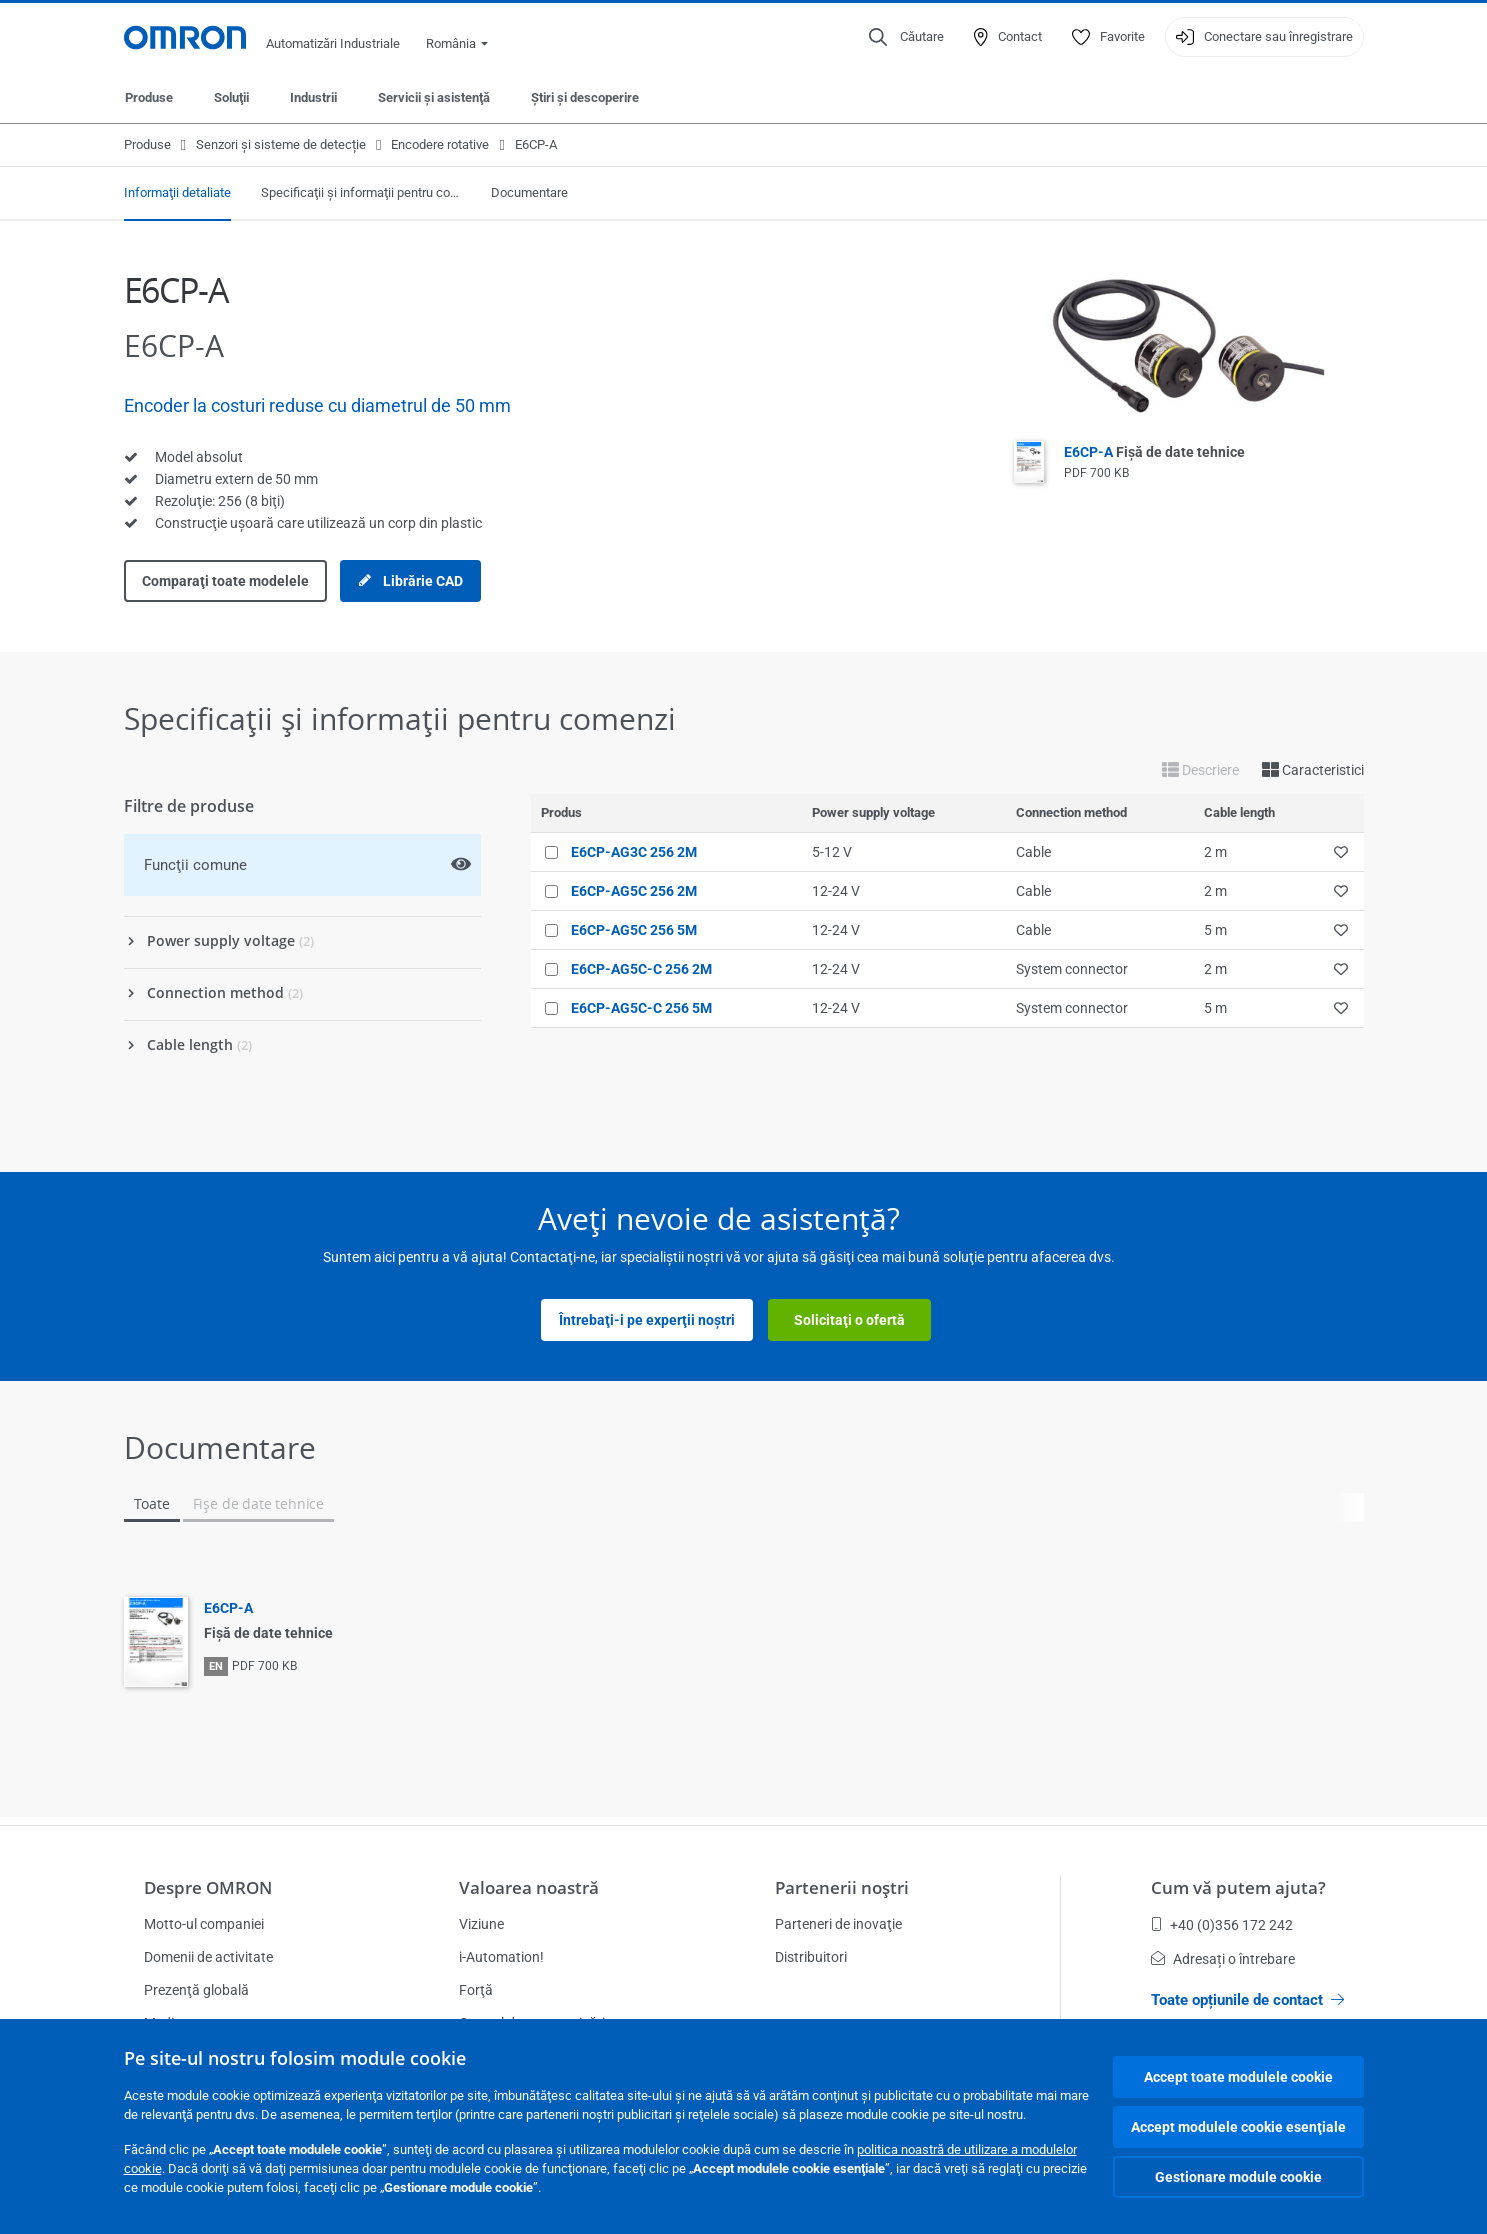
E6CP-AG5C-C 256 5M (641, 1008)
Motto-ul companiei (204, 1924)
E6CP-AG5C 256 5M (634, 930)
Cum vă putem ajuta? (1238, 1887)
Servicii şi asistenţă (434, 97)
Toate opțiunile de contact (1247, 2000)
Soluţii (231, 97)
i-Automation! (501, 1957)
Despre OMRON (208, 1887)
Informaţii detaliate (177, 192)
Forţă (476, 1990)
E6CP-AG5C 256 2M (634, 891)
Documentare (529, 192)
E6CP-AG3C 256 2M (634, 852)
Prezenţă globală (196, 1990)
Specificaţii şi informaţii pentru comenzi (361, 192)
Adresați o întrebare (1223, 1959)
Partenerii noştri (842, 1887)
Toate (152, 1503)
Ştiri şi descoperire (585, 97)
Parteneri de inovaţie (838, 1924)
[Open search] (906, 37)
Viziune (481, 1924)
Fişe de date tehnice (258, 1503)
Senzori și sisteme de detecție (281, 144)
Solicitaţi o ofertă (849, 1320)
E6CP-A (1154, 452)
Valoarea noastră (529, 1887)
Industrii (313, 97)
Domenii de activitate (208, 1957)
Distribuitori (811, 1957)
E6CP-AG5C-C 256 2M (641, 969)
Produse (149, 97)
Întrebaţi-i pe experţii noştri (647, 1320)
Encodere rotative (440, 144)
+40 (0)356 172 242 (1222, 1925)
